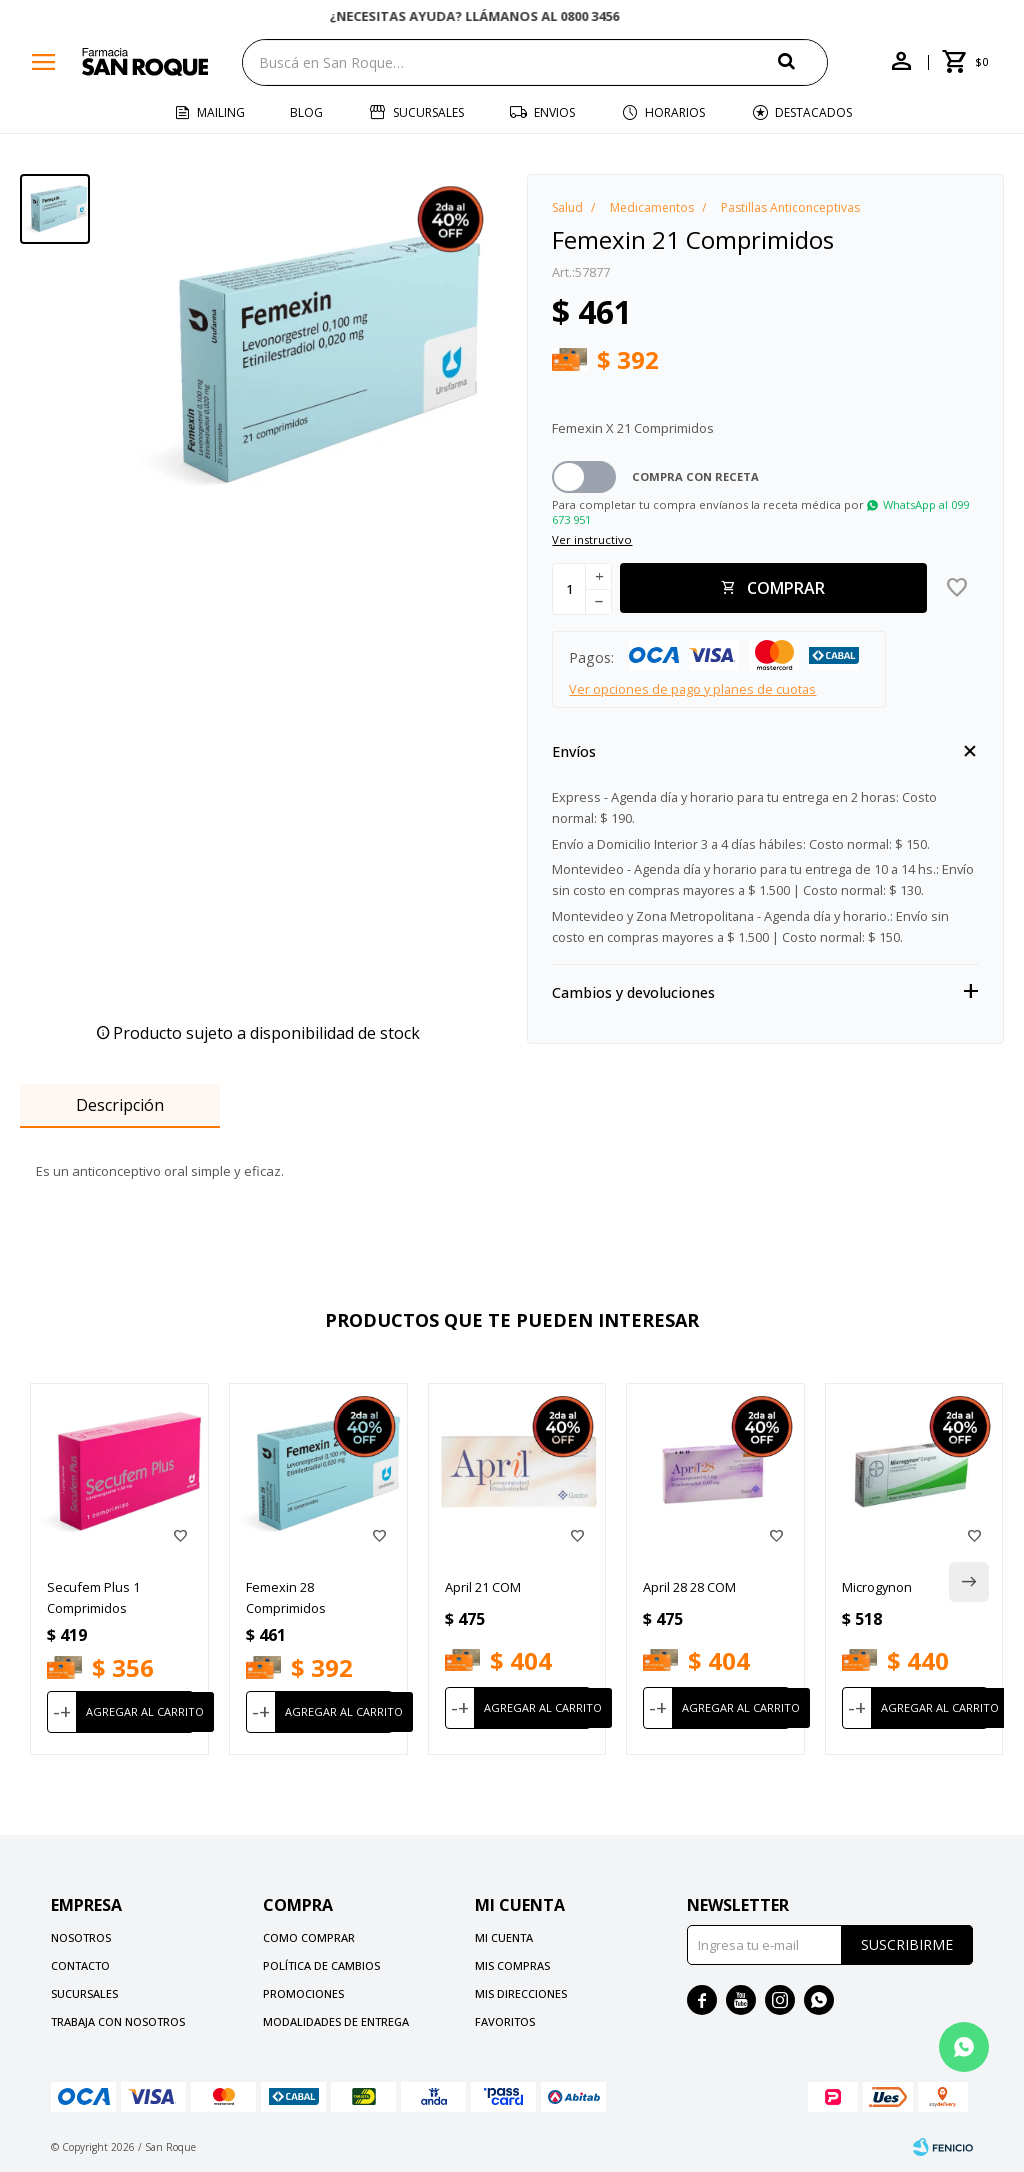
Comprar (786, 588)
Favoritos (505, 2021)
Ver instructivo (592, 539)
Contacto (80, 1965)
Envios (554, 112)
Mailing (221, 112)
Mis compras (512, 1965)
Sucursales (428, 112)
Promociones (303, 1993)
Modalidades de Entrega (336, 2021)
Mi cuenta (504, 1937)
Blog (306, 112)
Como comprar (309, 1937)
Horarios (675, 112)
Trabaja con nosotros (118, 2021)
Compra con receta (695, 476)
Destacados (813, 112)
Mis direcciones (521, 1993)
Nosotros (81, 1937)
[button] (803, 61)
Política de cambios (321, 1965)
